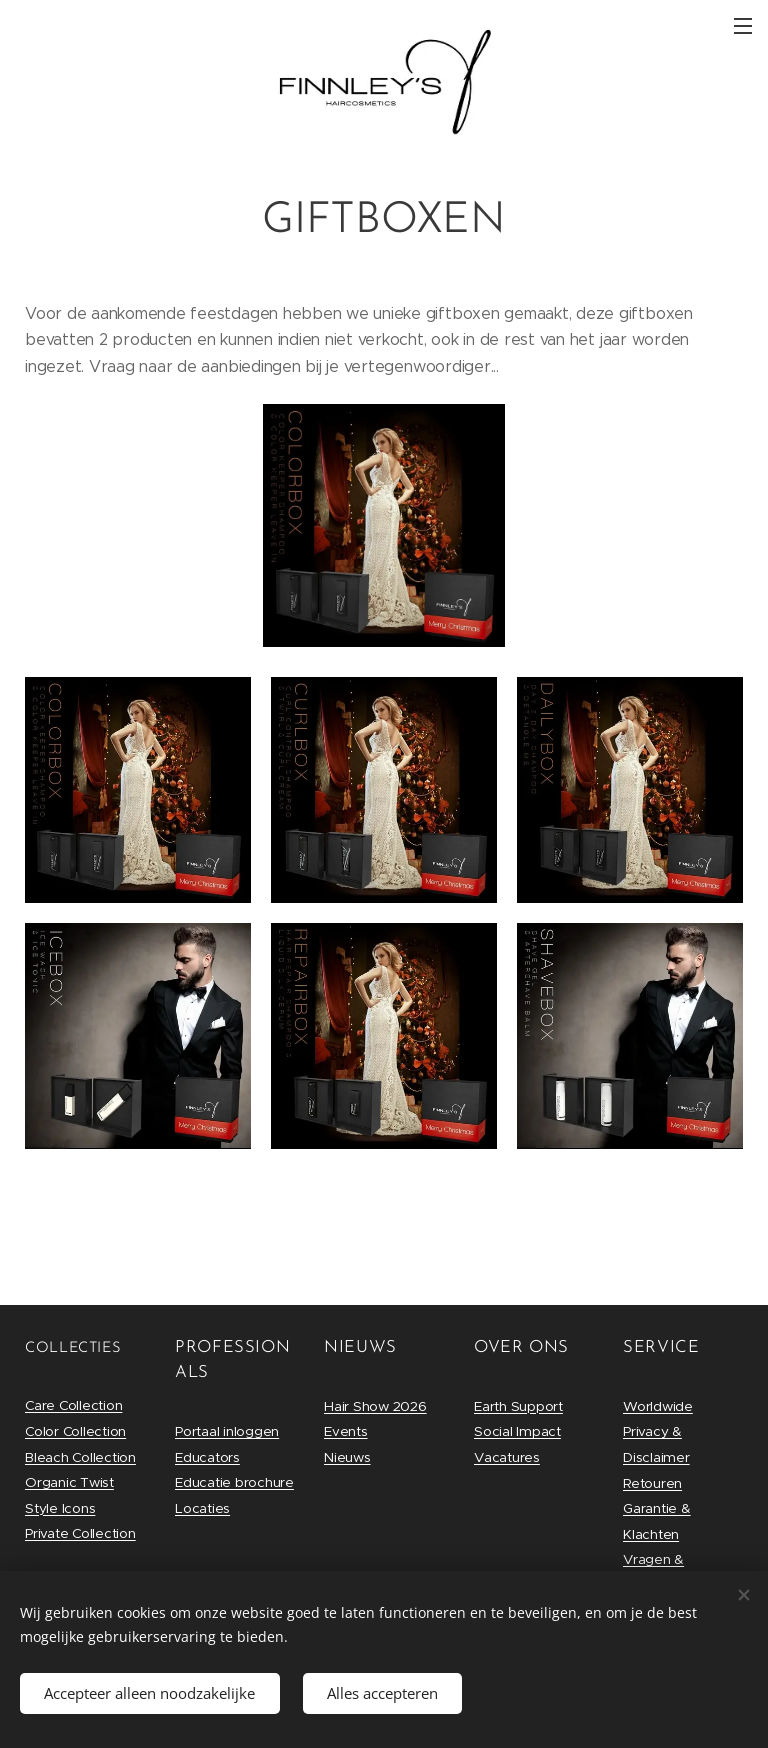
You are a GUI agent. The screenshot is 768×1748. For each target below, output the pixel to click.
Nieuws (347, 1457)
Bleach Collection (80, 1457)
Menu (743, 26)
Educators (207, 1457)
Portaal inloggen (227, 1431)
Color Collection (75, 1431)
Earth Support (518, 1406)
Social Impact (517, 1431)
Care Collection (73, 1405)
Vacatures (507, 1457)
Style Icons (60, 1508)
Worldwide (658, 1406)
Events (346, 1431)
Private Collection (80, 1533)
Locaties (202, 1508)
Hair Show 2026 (375, 1406)
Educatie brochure (234, 1482)
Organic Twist (69, 1482)
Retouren (652, 1483)
